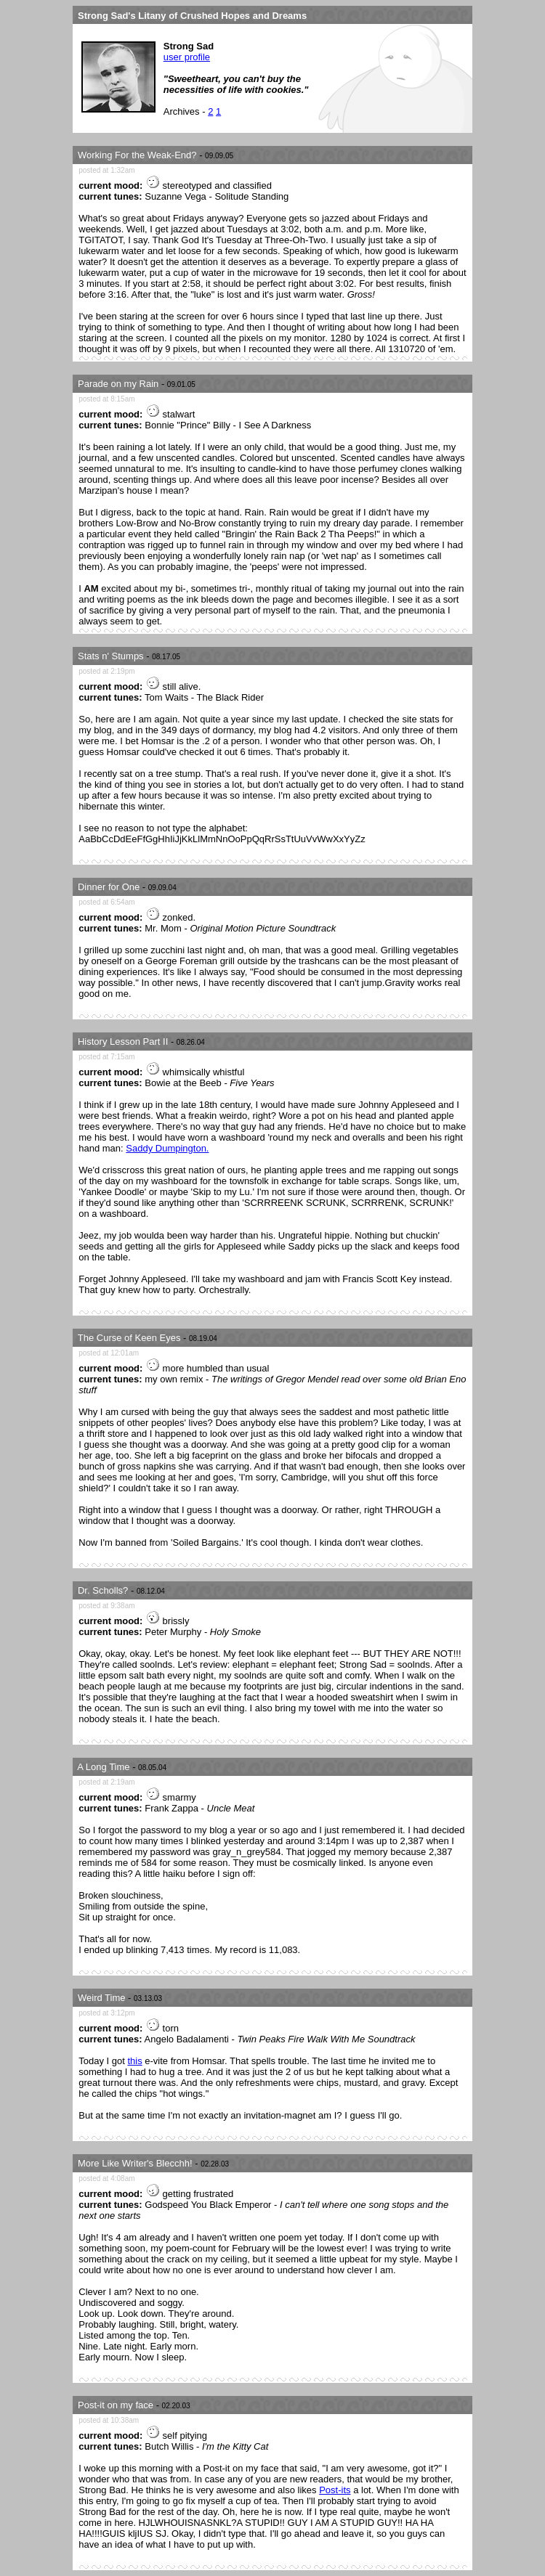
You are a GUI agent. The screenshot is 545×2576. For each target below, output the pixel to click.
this (134, 2060)
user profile (187, 57)
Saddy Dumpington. (167, 1148)
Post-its (334, 2490)
